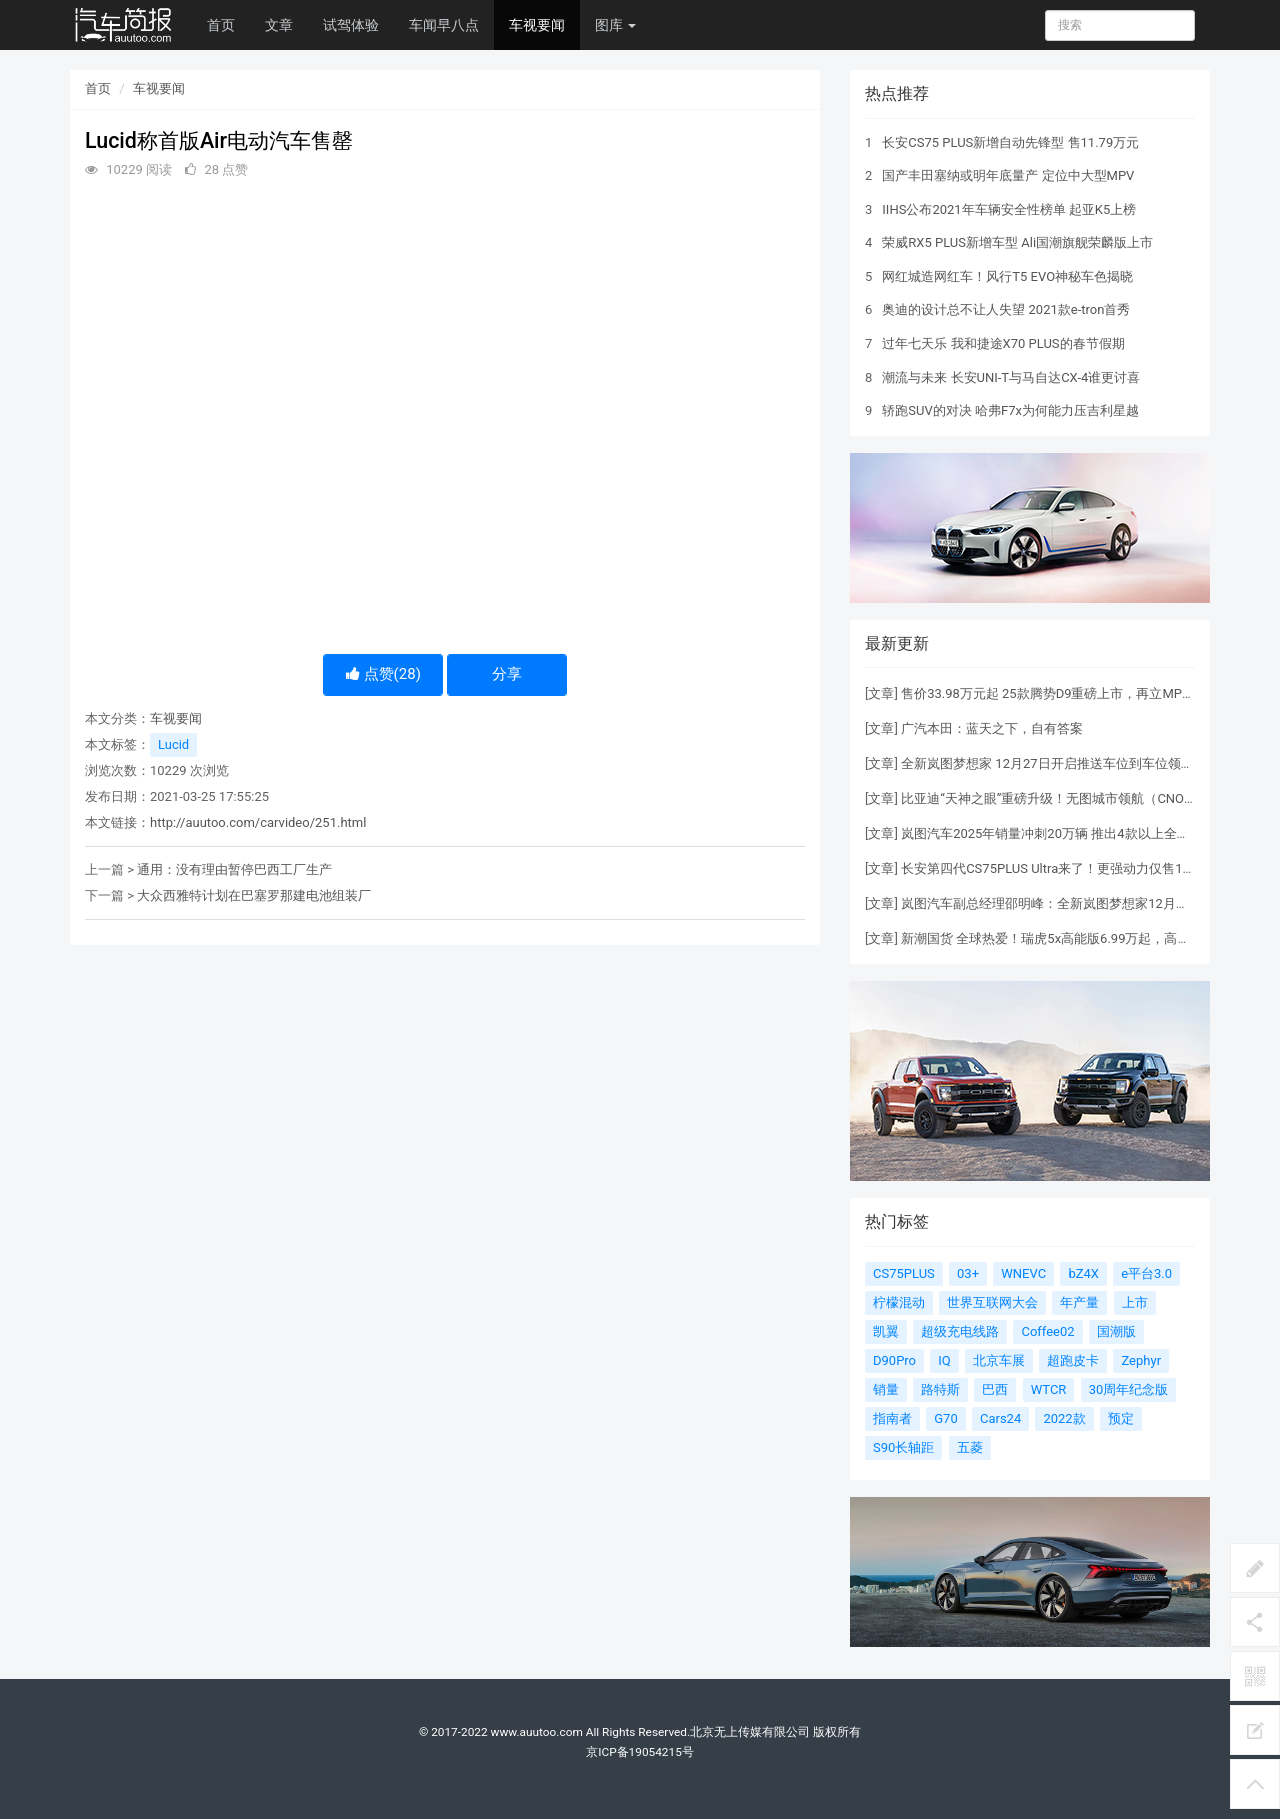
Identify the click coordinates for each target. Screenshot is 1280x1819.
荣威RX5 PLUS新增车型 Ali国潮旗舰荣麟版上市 (1017, 242)
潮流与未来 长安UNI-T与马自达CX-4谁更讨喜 (1011, 377)
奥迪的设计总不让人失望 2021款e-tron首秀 (1006, 309)
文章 (279, 25)
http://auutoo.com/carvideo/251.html (258, 822)
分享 (507, 674)
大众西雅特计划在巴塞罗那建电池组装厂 (254, 895)
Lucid (173, 744)
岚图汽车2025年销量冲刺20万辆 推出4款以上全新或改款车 (1071, 833)
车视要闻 (537, 25)
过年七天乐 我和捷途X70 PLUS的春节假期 (1003, 343)
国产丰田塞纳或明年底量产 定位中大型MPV (1008, 175)
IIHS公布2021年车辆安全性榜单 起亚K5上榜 (1009, 209)
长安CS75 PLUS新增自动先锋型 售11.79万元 (1010, 142)
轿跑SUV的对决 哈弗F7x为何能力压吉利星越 (1010, 410)
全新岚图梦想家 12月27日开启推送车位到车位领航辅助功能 (1073, 763)
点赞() (383, 674)
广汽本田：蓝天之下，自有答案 (992, 728)
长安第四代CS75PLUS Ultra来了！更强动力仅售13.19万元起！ (1080, 868)
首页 (221, 25)
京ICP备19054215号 (640, 1752)
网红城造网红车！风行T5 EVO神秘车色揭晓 (1007, 276)
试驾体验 (351, 25)
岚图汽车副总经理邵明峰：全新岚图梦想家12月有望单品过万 (1077, 903)
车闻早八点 (444, 25)
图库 (615, 25)
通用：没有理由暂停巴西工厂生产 (234, 869)
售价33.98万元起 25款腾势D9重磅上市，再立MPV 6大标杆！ (1077, 693)
